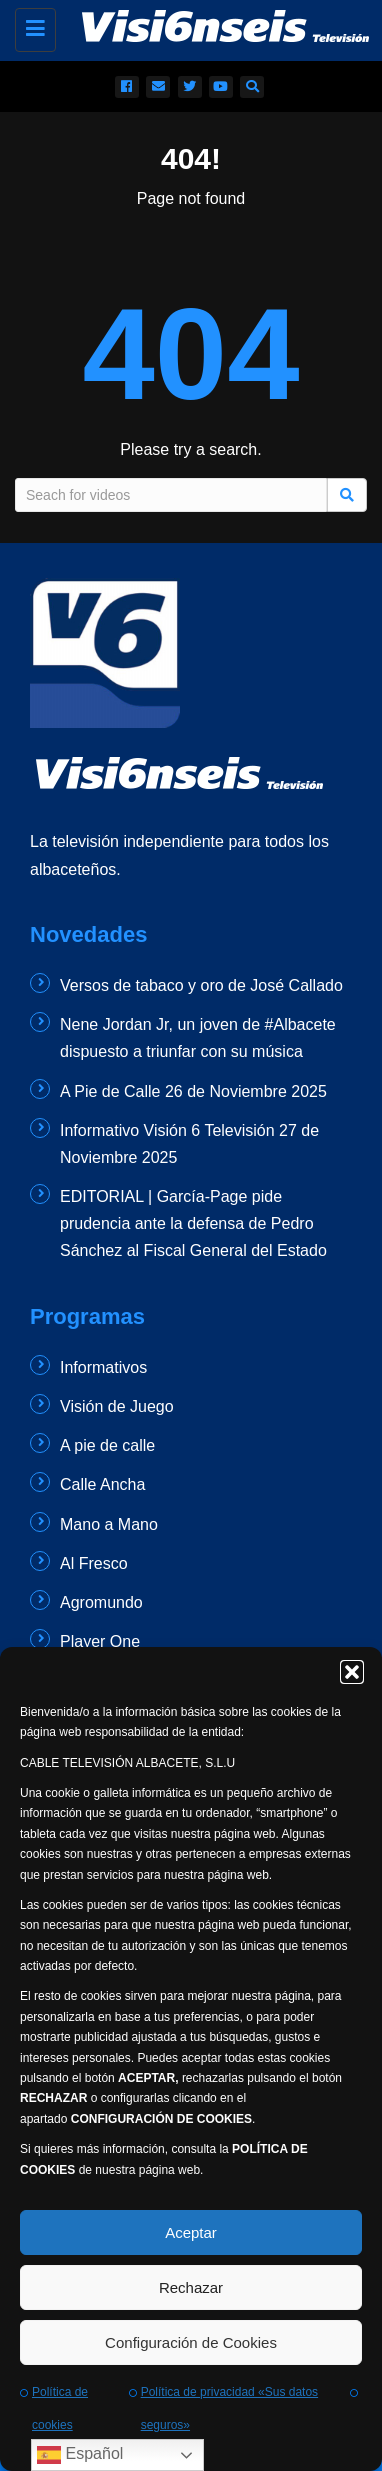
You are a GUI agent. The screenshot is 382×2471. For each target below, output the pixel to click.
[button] (352, 1672)
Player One (100, 1641)
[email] (158, 87)
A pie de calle (107, 1445)
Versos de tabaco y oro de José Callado (201, 985)
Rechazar (191, 2287)
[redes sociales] (127, 87)
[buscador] (252, 87)
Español (80, 2455)
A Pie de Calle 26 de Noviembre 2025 (193, 1091)
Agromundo (101, 1602)
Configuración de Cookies (191, 2342)
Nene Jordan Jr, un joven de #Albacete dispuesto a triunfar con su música (198, 1038)
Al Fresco (94, 1563)
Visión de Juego (117, 1406)
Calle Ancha (102, 1484)
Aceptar (191, 2232)
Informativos (103, 1367)
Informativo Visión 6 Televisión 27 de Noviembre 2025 (189, 1144)
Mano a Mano (109, 1524)
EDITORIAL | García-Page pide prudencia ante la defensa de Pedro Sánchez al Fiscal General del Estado (193, 1223)
